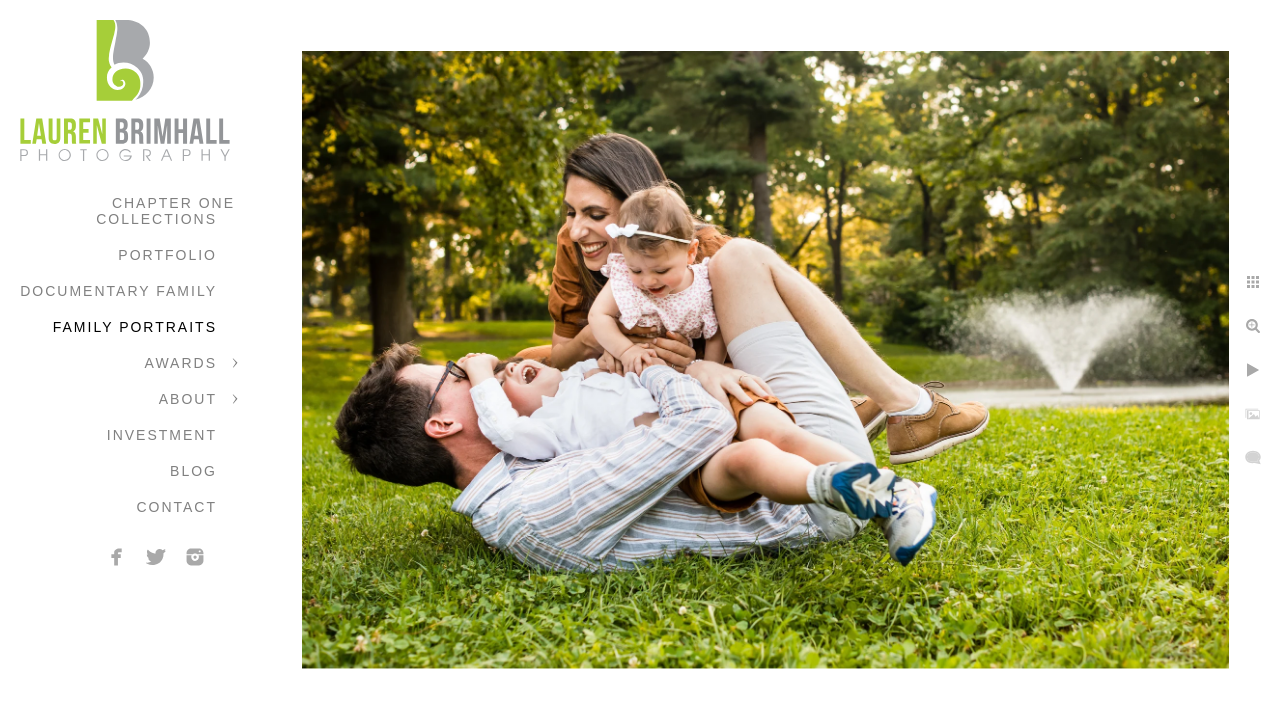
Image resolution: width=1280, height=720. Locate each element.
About (188, 399)
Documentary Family (118, 291)
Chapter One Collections (165, 211)
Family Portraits (135, 327)
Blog (193, 471)
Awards (181, 363)
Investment (162, 435)
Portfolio (167, 255)
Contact (176, 507)
